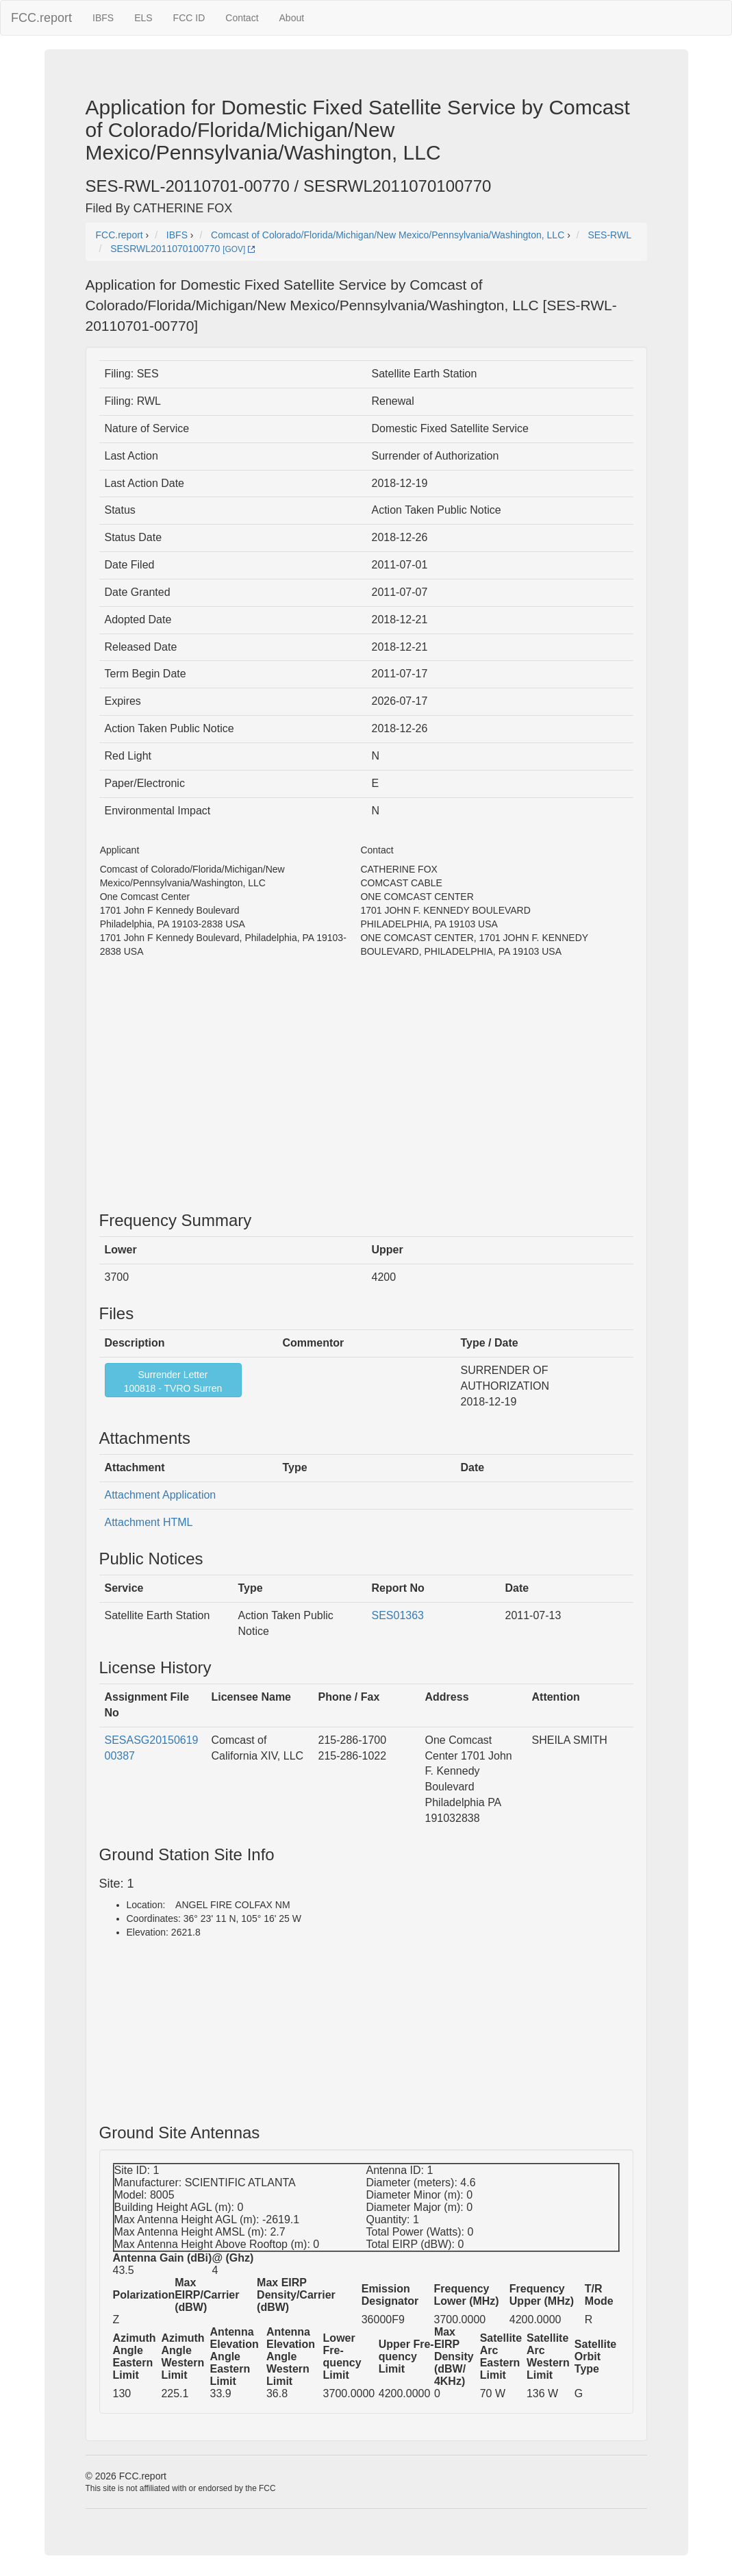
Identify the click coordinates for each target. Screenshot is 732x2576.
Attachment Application (160, 1495)
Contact (241, 17)
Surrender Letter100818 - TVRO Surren (173, 1381)
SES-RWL (609, 234)
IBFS (103, 17)
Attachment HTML (149, 1522)
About (292, 17)
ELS (143, 17)
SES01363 (398, 1615)
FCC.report (41, 18)
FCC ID (189, 17)
